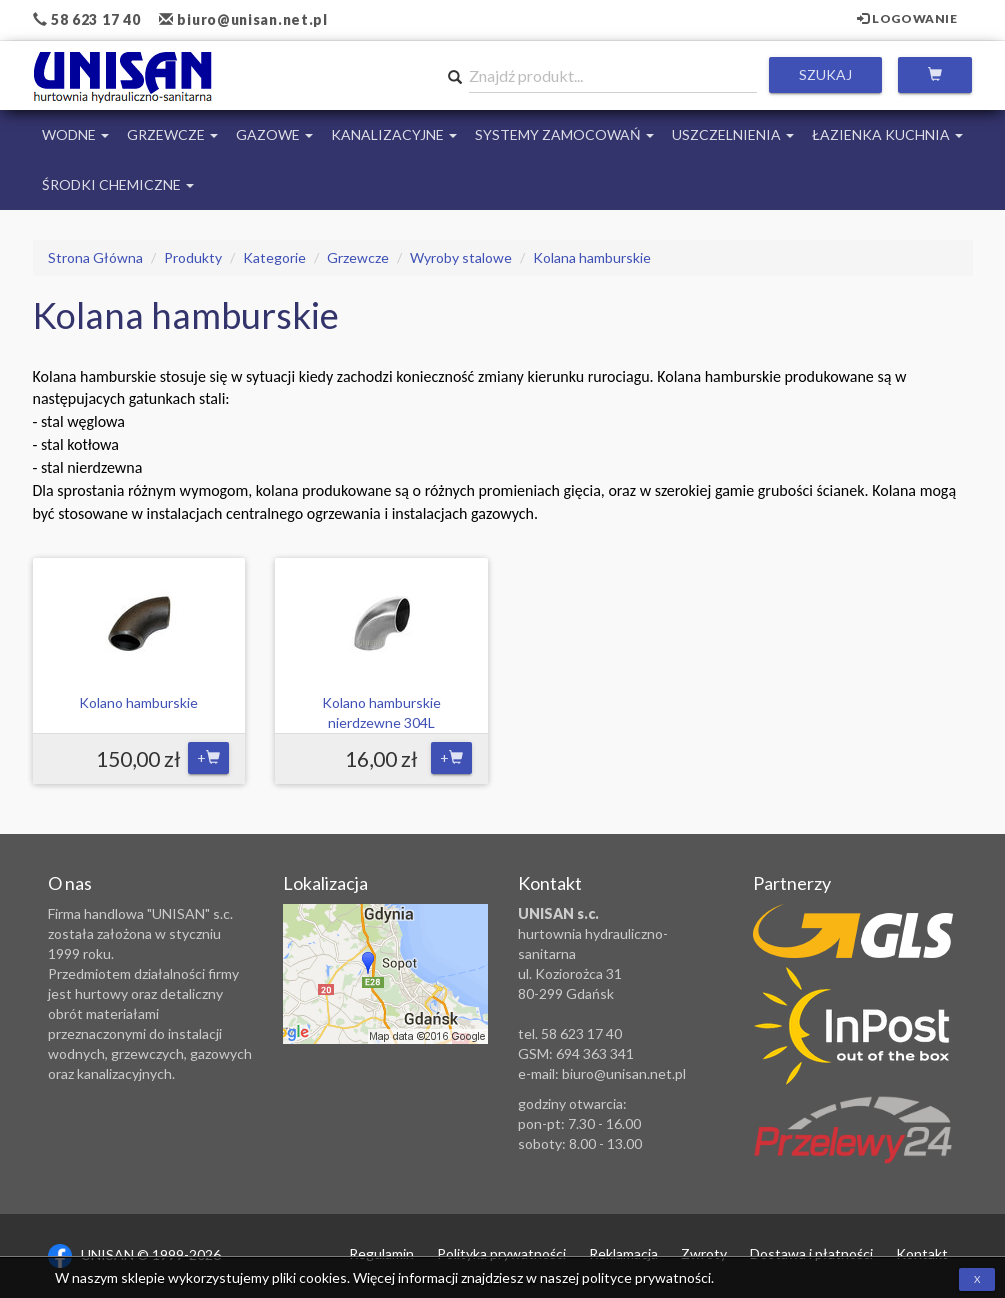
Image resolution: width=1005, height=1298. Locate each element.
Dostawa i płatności (811, 1253)
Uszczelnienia (733, 134)
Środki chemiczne (118, 184)
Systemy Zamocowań (564, 134)
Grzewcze (172, 134)
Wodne (75, 134)
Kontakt (922, 1253)
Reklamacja (623, 1253)
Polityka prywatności (501, 1253)
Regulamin (381, 1253)
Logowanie (907, 18)
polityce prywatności (646, 1277)
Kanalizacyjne (394, 134)
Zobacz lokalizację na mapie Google (385, 974)
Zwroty (704, 1253)
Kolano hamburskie (138, 702)
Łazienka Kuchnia (887, 134)
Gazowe (274, 134)
